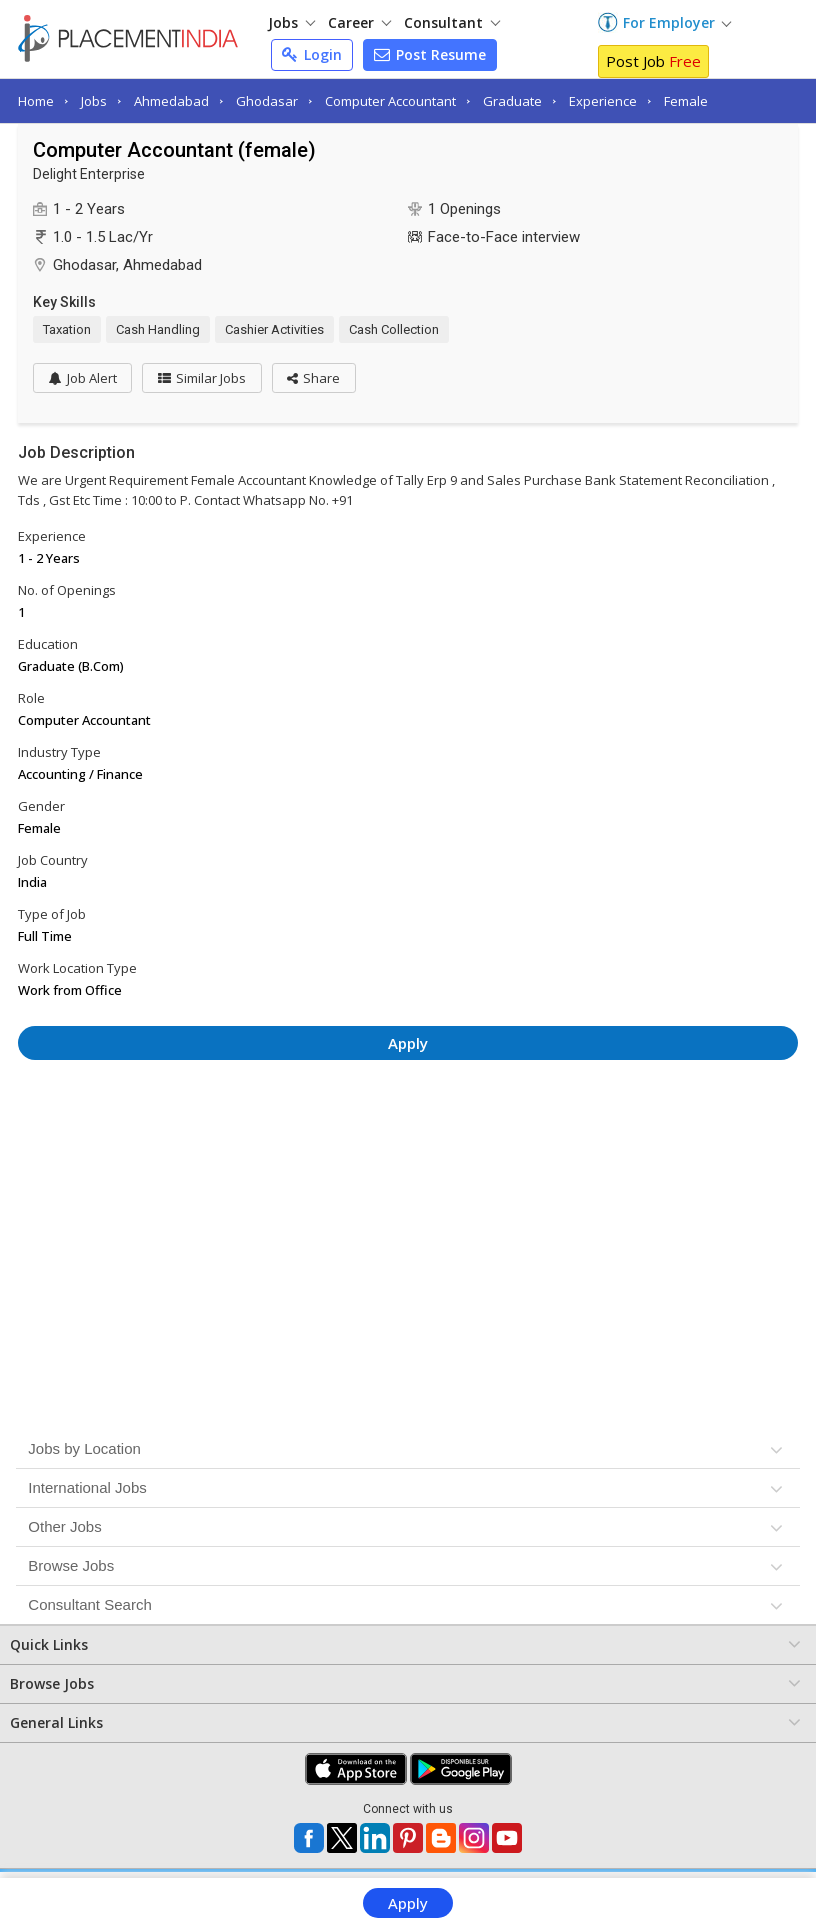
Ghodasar (267, 101)
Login (312, 54)
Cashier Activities (274, 329)
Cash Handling (158, 329)
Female (686, 101)
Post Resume (430, 54)
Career (359, 22)
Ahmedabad (171, 101)
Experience (603, 101)
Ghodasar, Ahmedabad (127, 265)
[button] (315, 378)
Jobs (291, 22)
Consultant (452, 22)
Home (36, 101)
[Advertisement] (408, 1130)
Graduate (512, 101)
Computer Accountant (390, 101)
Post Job (653, 61)
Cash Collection (394, 329)
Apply (408, 1903)
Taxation (67, 329)
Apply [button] (408, 1043)
